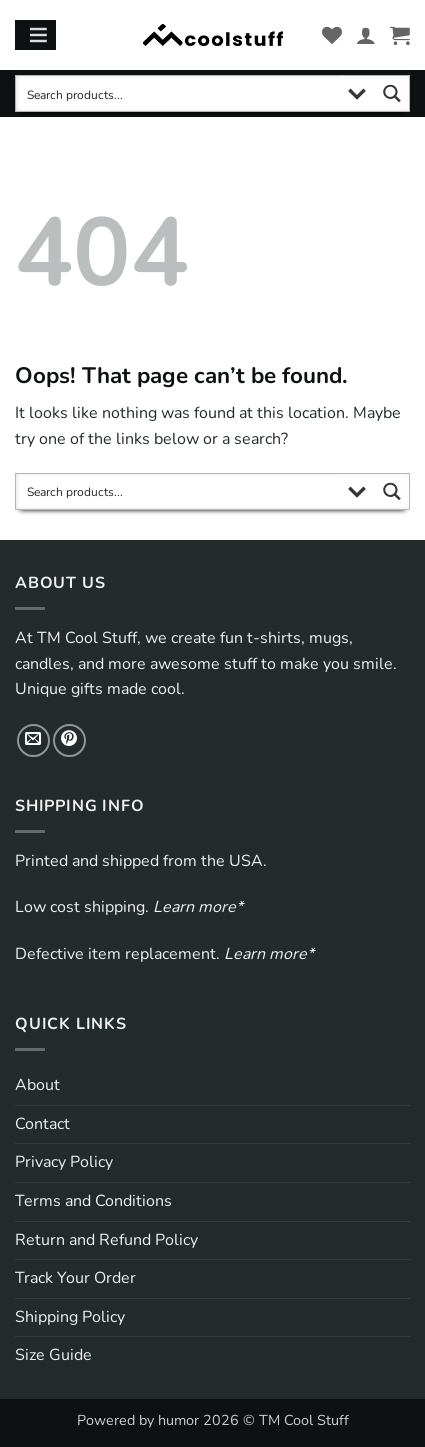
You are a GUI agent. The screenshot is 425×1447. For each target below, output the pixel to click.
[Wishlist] (332, 35)
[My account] (366, 35)
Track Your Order (75, 1278)
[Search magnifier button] (391, 93)
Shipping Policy (70, 1317)
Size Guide (53, 1355)
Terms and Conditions (93, 1201)
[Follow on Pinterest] (69, 740)
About (37, 1085)
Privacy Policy (64, 1162)
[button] (400, 35)
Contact (42, 1124)
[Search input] (178, 93)
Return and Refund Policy (106, 1240)
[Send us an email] (33, 740)
